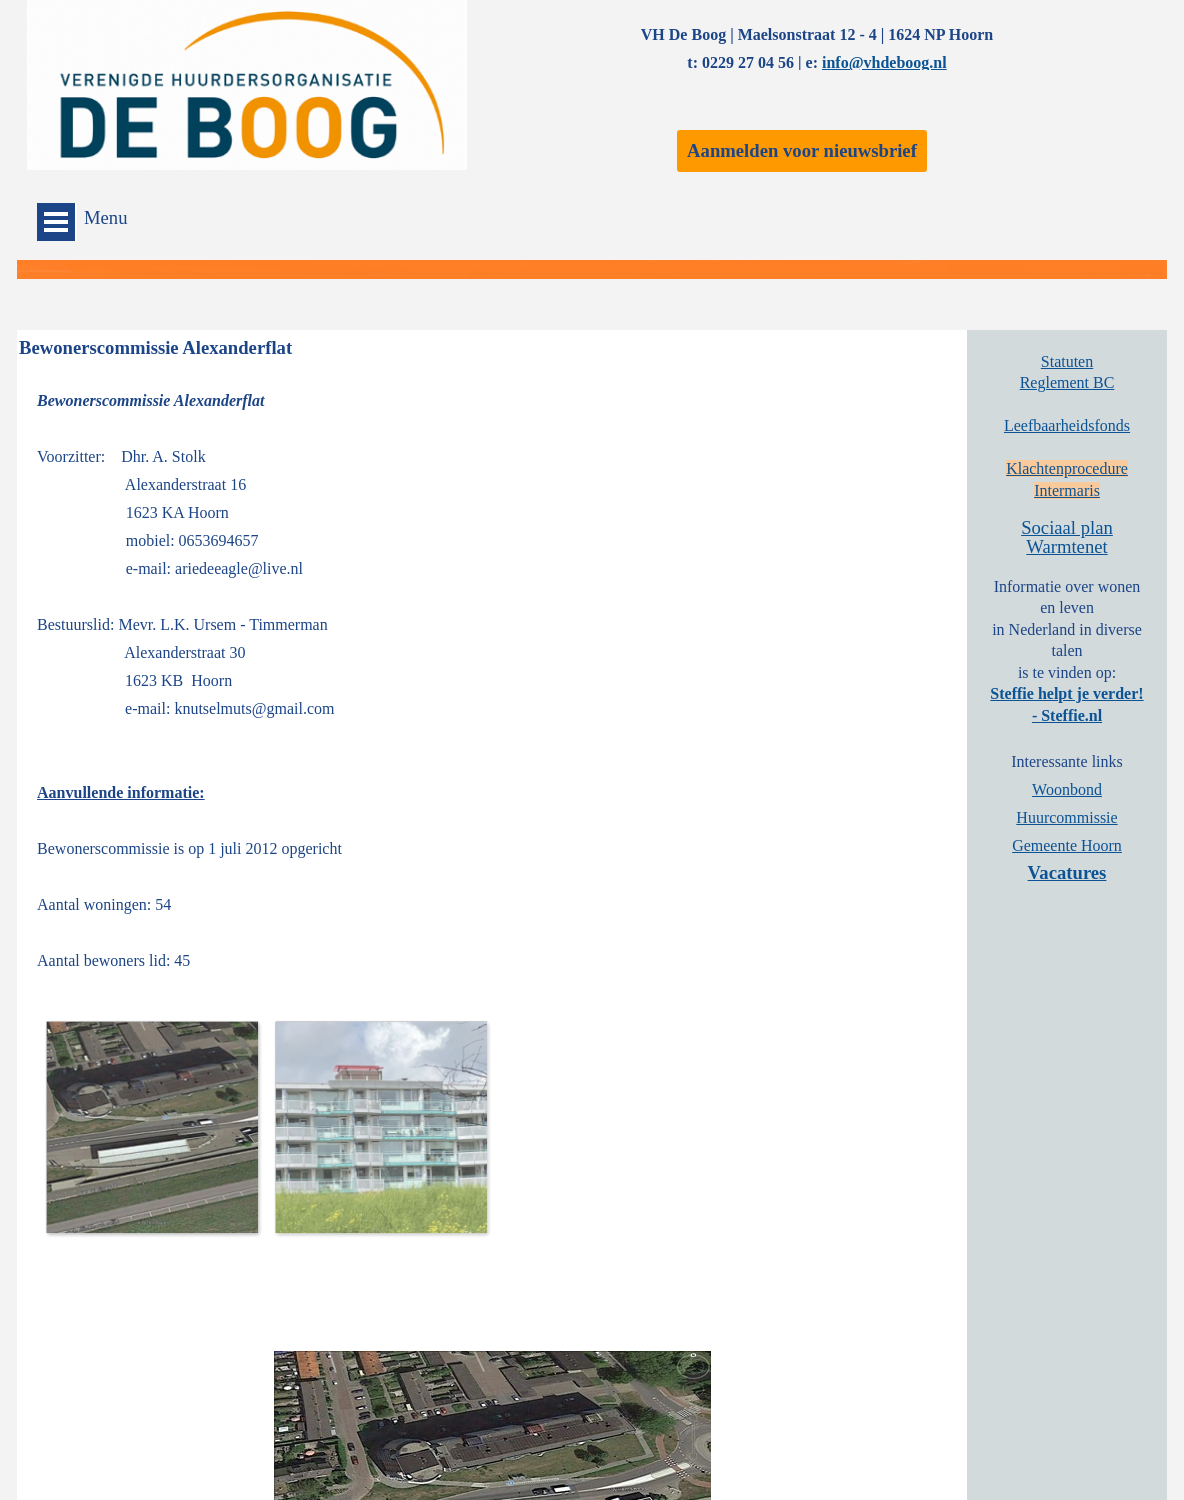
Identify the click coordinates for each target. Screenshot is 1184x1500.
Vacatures (1067, 872)
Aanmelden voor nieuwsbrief (802, 150)
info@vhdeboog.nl (884, 62)
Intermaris (1067, 490)
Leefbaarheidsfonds (1067, 425)
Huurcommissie (1066, 817)
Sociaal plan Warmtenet (1067, 537)
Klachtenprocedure (1067, 468)
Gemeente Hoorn (1067, 845)
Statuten (1067, 361)
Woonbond (1067, 789)
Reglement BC (1067, 382)
